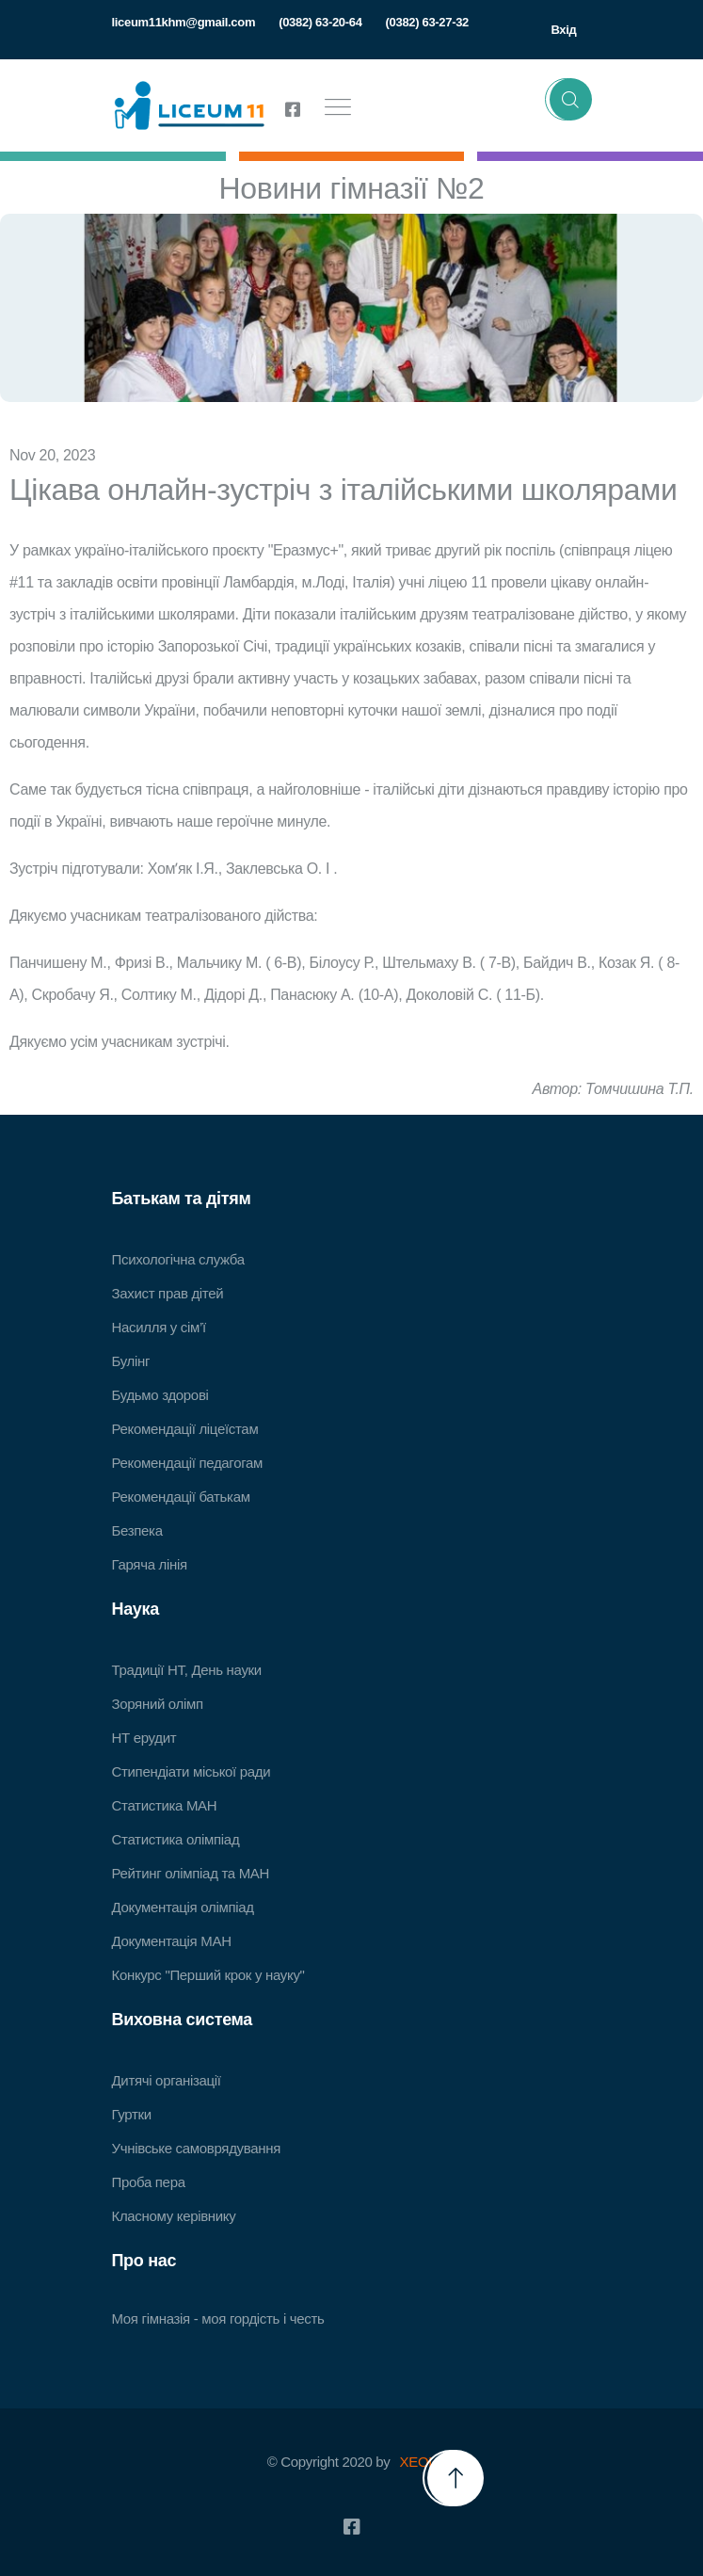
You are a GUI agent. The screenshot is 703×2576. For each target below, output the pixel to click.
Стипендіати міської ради (191, 1771)
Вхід (563, 30)
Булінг (131, 1361)
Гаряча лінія (149, 1564)
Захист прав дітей (168, 1293)
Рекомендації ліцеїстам (185, 1429)
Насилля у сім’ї (159, 1327)
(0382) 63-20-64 (320, 22)
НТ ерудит (144, 1738)
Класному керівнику (174, 2216)
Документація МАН (172, 1941)
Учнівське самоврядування (196, 2148)
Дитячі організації (166, 2080)
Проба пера (148, 2182)
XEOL (418, 2462)
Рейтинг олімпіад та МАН (191, 1873)
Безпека (137, 1530)
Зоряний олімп (157, 1704)
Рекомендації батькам (181, 1497)
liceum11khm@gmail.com (184, 22)
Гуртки (132, 2114)
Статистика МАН (164, 1805)
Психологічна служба (178, 1259)
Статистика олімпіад (176, 1839)
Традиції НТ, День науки (187, 1670)
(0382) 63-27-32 (427, 22)
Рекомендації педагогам (188, 1463)
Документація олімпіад (183, 1907)
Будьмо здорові (160, 1395)
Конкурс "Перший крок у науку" (208, 1975)
